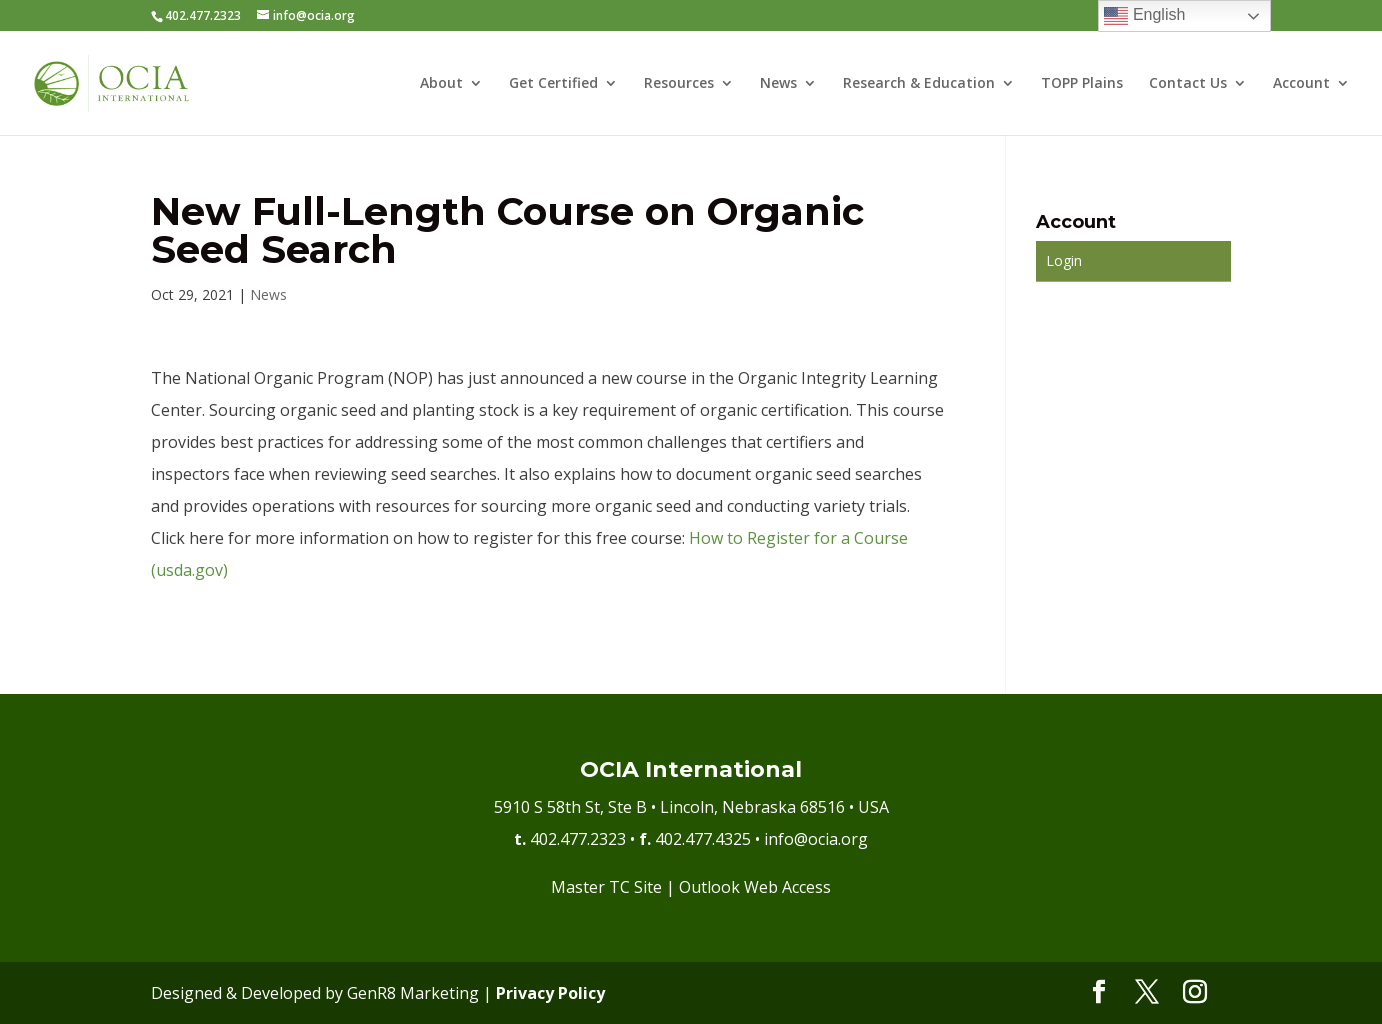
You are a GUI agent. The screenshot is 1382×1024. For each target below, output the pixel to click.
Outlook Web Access (755, 887)
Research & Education (919, 84)
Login (1064, 260)
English (1144, 16)
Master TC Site (606, 887)
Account (1301, 84)
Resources (679, 84)
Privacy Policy (550, 993)
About (441, 84)
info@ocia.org (816, 839)
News (778, 84)
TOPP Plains (1082, 84)
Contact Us (1188, 84)
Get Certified (553, 84)
